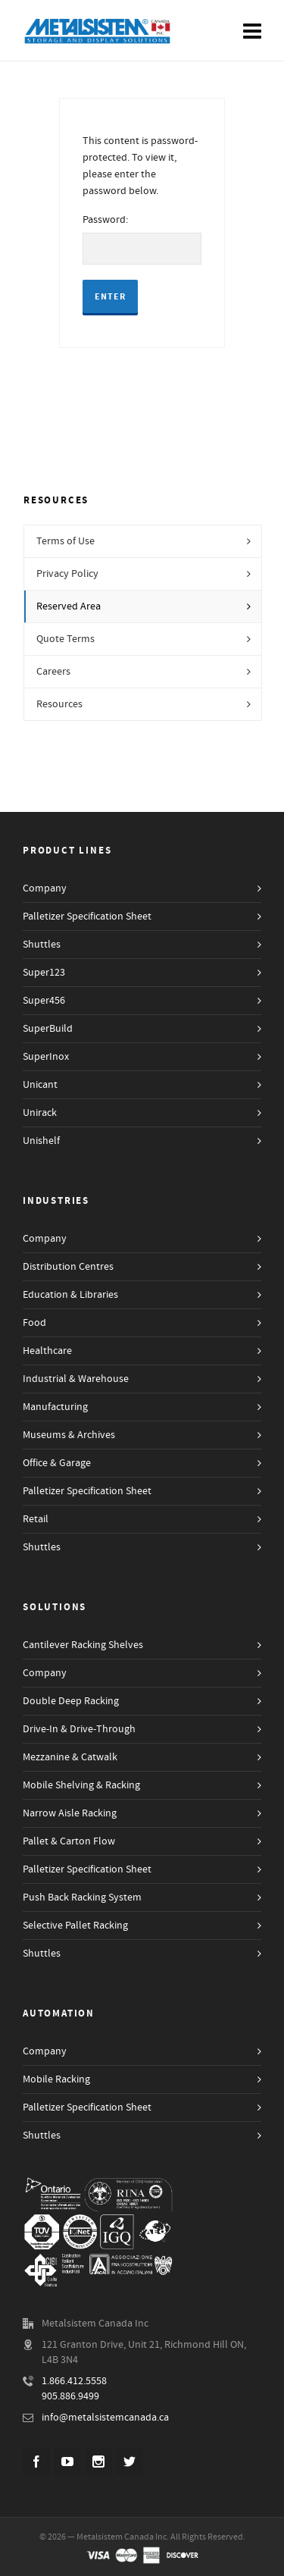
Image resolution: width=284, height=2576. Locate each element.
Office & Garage (57, 1463)
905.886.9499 (70, 2396)
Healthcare (47, 1351)
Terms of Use (65, 541)
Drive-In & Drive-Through (79, 1729)
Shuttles (42, 944)
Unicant (40, 1085)
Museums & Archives (69, 1435)
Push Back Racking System (82, 1897)
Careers (53, 671)
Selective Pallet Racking (75, 1925)
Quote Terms (65, 639)
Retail (35, 1519)
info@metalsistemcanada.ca (105, 2417)
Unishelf (41, 1141)
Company (45, 888)
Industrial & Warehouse (76, 1379)
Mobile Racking (56, 2079)
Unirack (40, 1113)
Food (34, 1323)
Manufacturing (55, 1407)
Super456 (44, 1001)
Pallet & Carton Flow (69, 1841)
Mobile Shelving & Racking (81, 1785)
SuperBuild (48, 1029)
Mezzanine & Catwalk (70, 1757)
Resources (59, 704)
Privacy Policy (67, 574)
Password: (142, 240)
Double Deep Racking (71, 1701)
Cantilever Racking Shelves (83, 1645)
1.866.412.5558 (74, 2381)
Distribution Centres (68, 1267)
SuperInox (46, 1057)
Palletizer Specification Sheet (87, 916)
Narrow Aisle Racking (70, 1813)
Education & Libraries (70, 1295)
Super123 (44, 972)
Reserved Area (68, 606)
